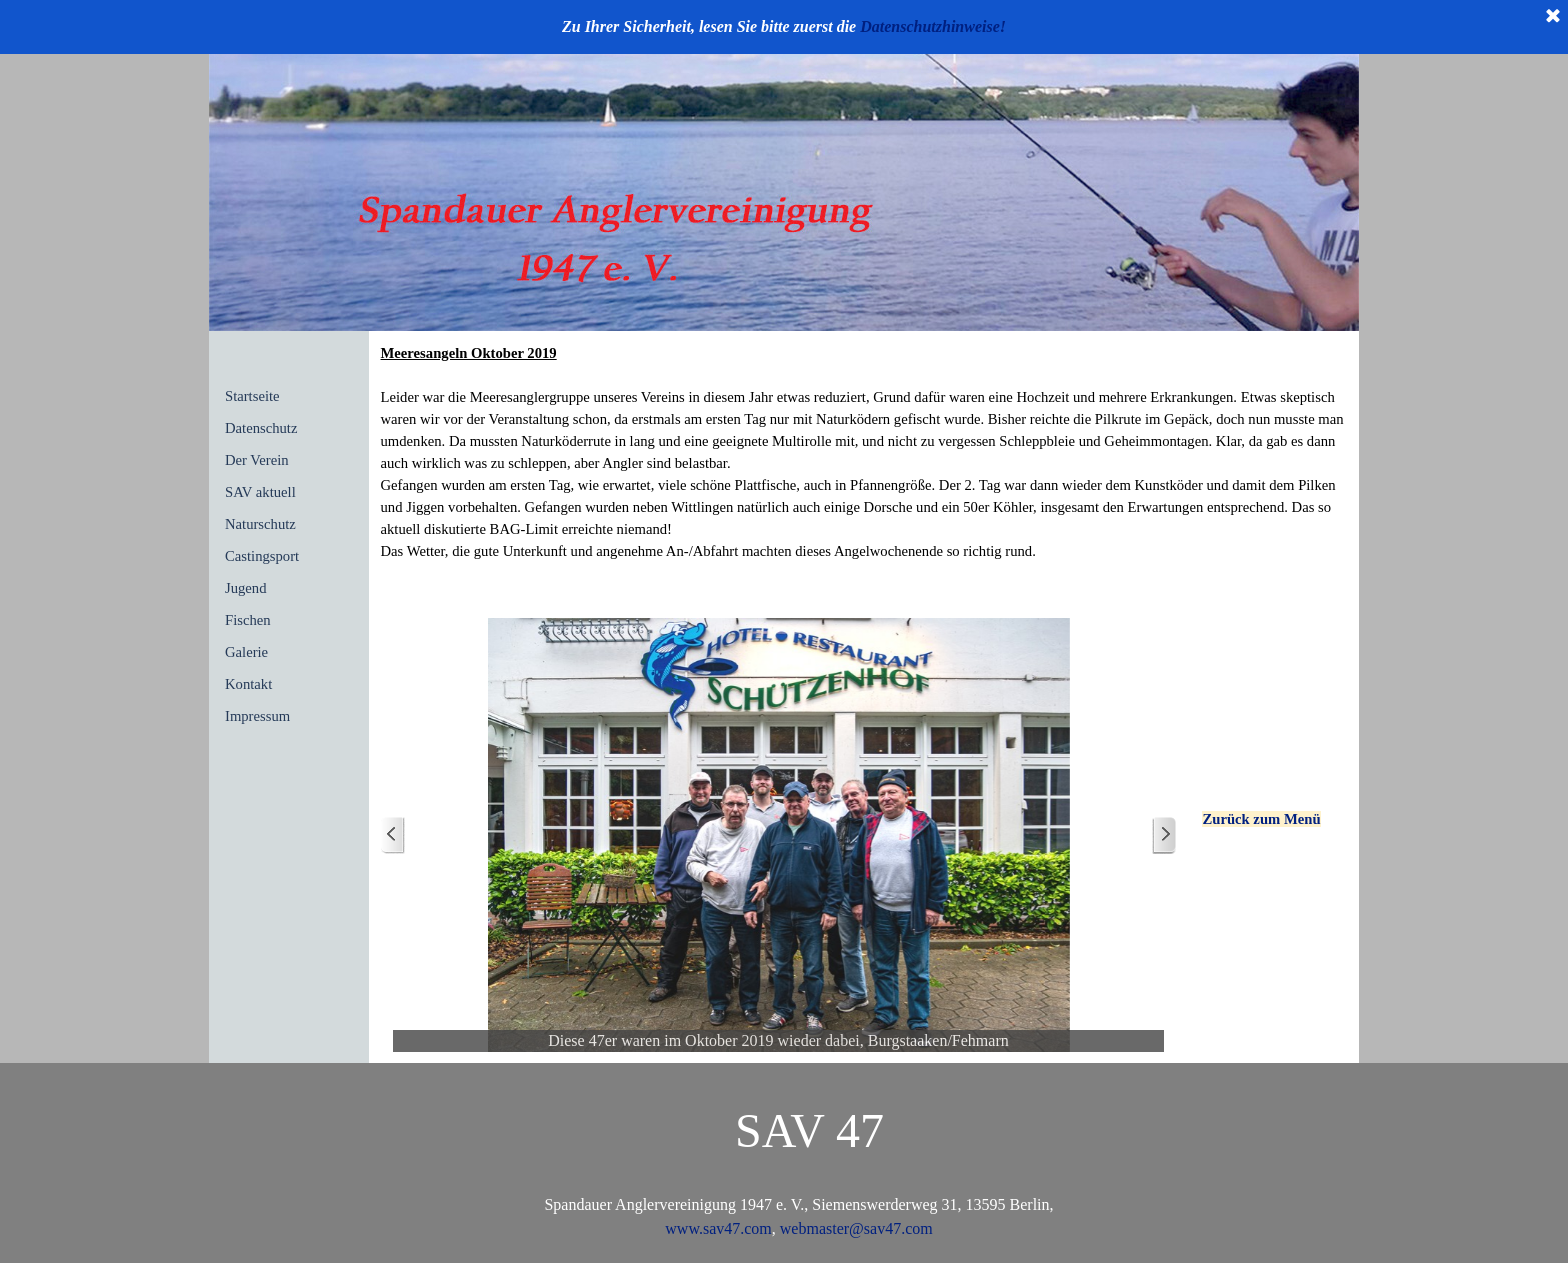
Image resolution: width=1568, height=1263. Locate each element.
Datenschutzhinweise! (933, 26)
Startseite (252, 396)
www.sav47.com (718, 1228)
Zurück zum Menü (1261, 819)
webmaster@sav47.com (854, 1228)
